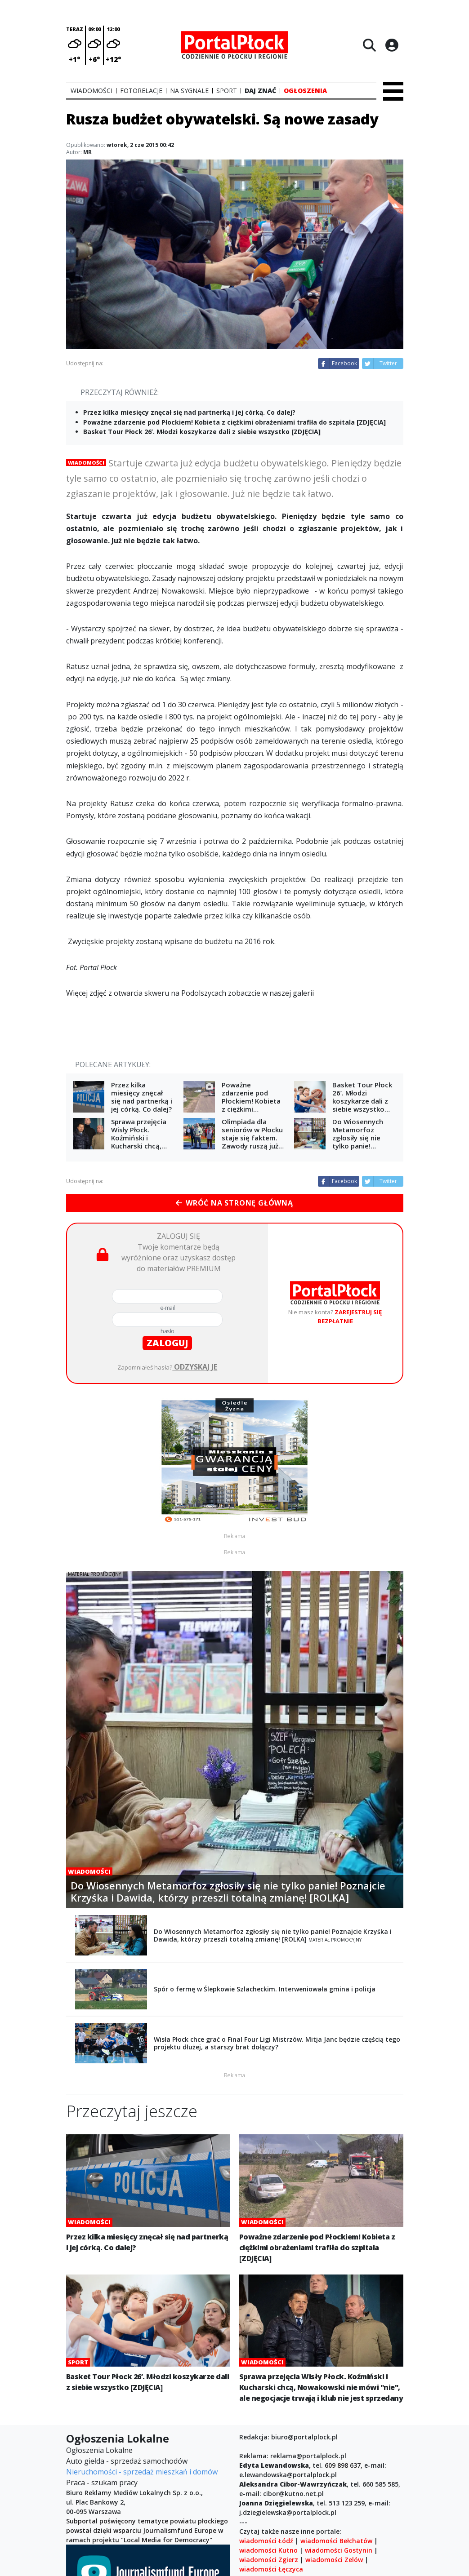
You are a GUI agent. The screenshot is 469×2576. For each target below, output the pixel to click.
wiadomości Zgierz (268, 2559)
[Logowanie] (391, 45)
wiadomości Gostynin (338, 2550)
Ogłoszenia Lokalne (99, 2450)
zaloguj (167, 1343)
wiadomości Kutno (268, 2550)
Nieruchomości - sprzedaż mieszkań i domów (142, 2472)
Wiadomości (86, 462)
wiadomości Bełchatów (336, 2540)
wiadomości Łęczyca (271, 2569)
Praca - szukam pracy (102, 2482)
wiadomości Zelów (334, 2559)
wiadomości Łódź (266, 2540)
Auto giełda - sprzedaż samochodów (127, 2461)
